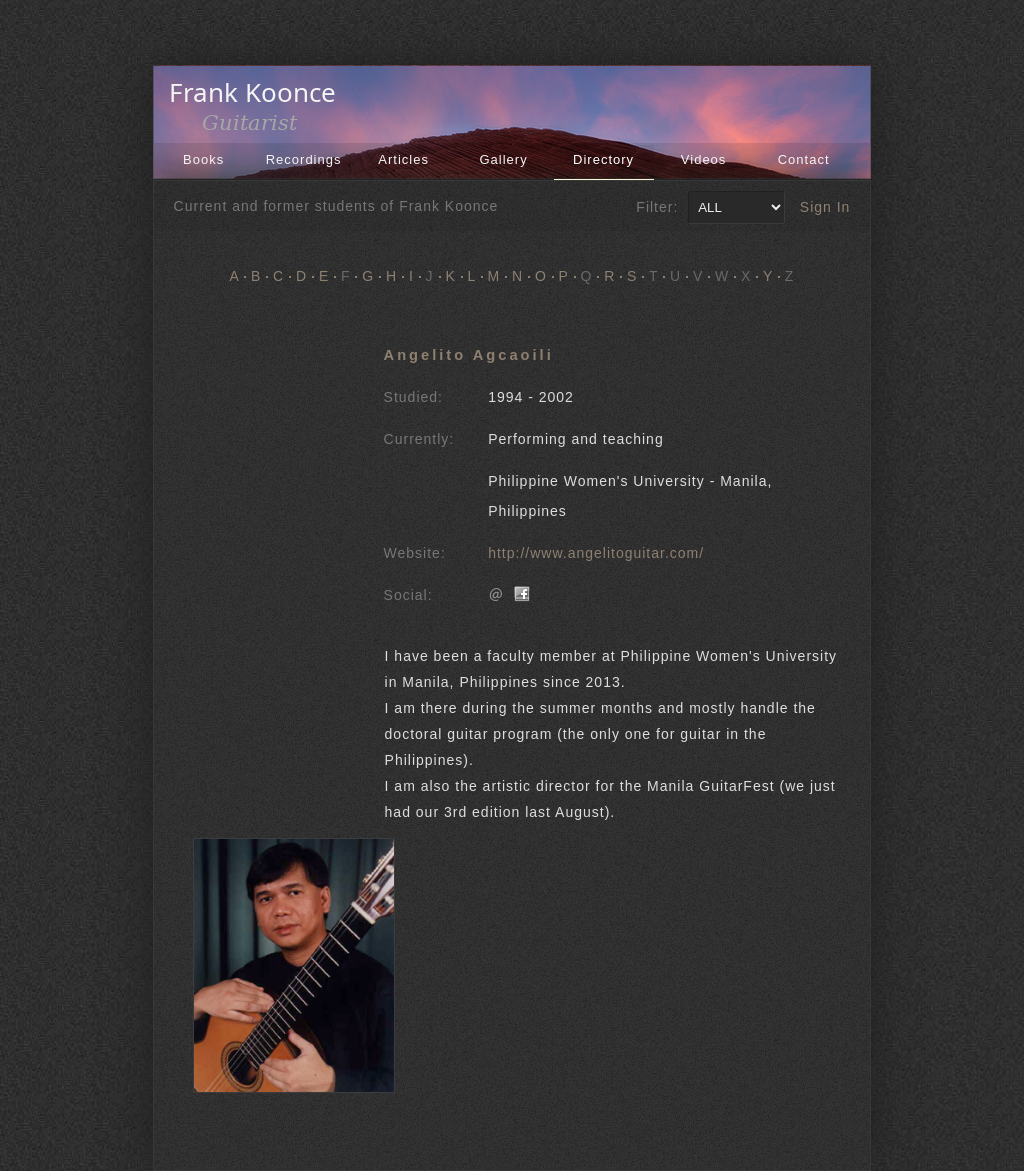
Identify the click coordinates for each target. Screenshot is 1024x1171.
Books (203, 159)
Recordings (304, 159)
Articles (403, 159)
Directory (603, 159)
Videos (704, 159)
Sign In (825, 207)
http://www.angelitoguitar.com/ (596, 553)
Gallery (504, 159)
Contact (804, 159)
